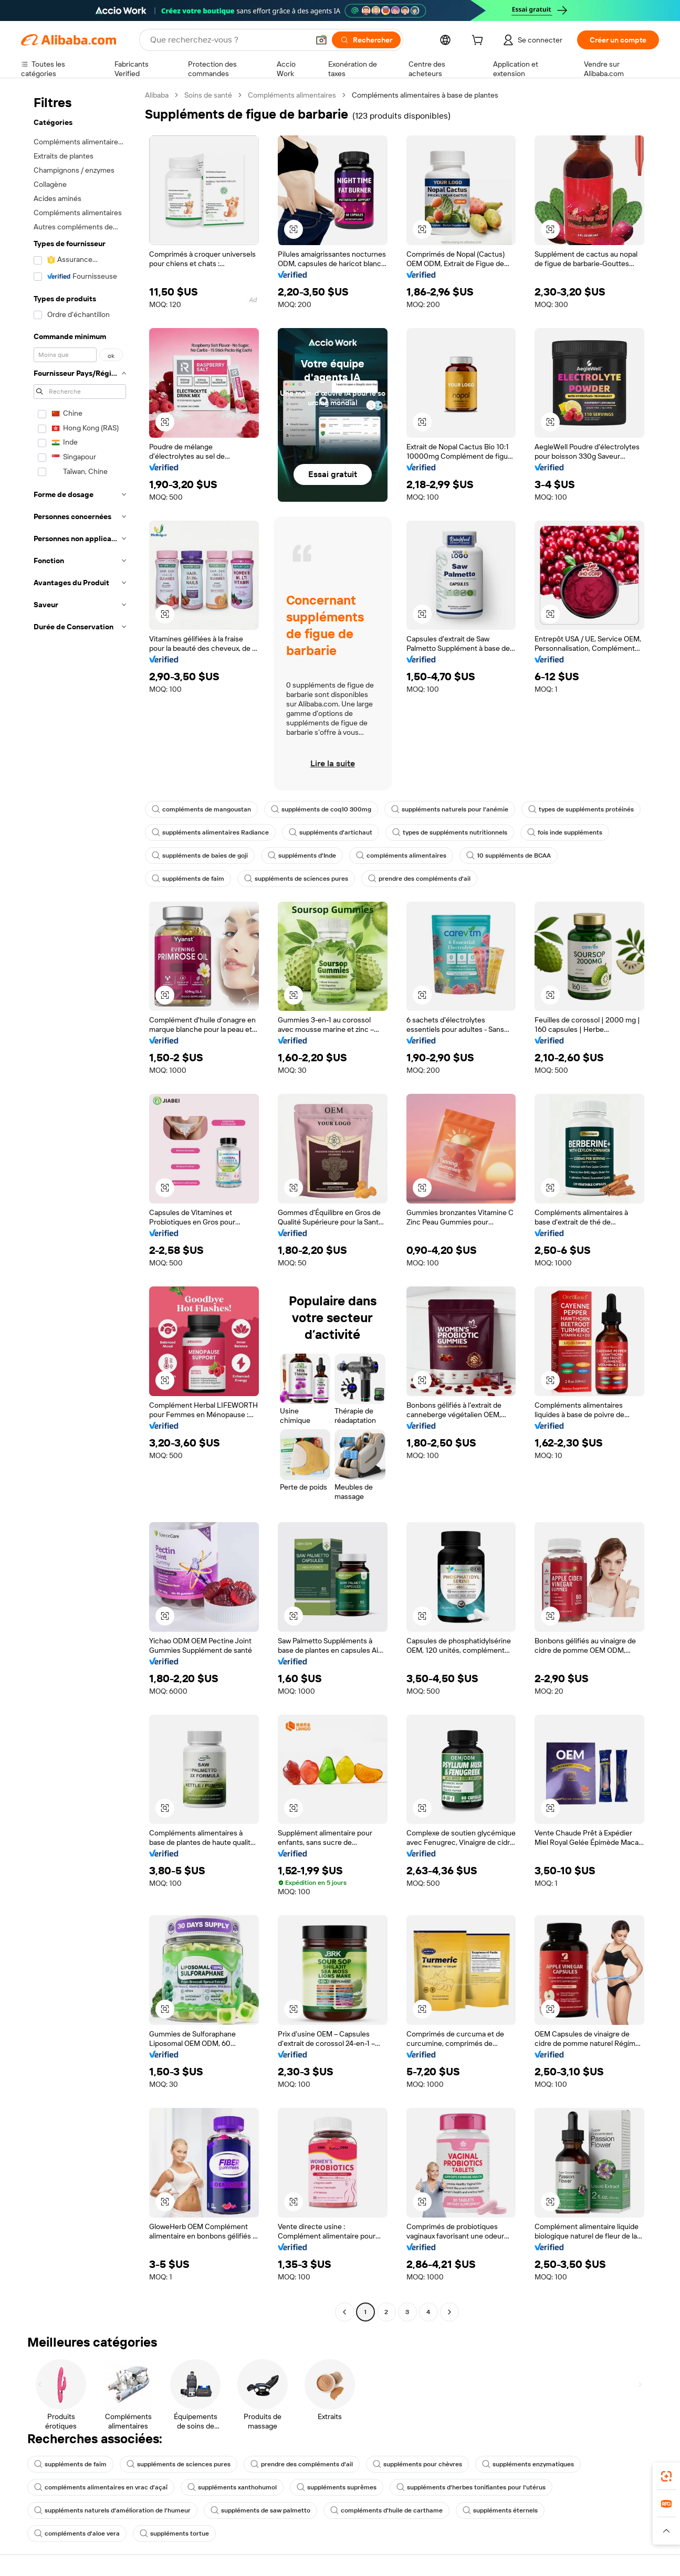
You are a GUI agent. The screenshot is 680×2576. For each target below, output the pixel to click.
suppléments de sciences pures (296, 878)
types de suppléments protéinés (581, 809)
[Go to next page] (449, 2312)
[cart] (479, 41)
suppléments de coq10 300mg (321, 809)
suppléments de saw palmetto (260, 2510)
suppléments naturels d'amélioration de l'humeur (112, 2510)
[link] (666, 2476)
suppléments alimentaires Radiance (210, 832)
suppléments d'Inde (302, 855)
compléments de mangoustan (201, 809)
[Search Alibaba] (228, 40)
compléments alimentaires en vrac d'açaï (101, 2487)
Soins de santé (208, 95)
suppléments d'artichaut (330, 832)
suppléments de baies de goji (200, 855)
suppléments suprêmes (336, 2487)
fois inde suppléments (564, 832)
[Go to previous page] (344, 2312)
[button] (321, 40)
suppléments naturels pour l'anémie (449, 809)
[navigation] (79, 1205)
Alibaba (157, 95)
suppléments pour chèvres (417, 2464)
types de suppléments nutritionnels (449, 832)
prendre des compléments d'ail (419, 878)
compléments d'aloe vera (77, 2533)
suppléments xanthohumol (232, 2487)
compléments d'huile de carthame (386, 2510)
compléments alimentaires (401, 855)
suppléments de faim (188, 878)
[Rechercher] (366, 39)
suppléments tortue (174, 2533)
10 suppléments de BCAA (508, 855)
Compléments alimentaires (292, 95)
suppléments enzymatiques (528, 2464)
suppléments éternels (500, 2510)
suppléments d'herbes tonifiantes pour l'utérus (471, 2487)
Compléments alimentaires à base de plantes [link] (425, 95)
